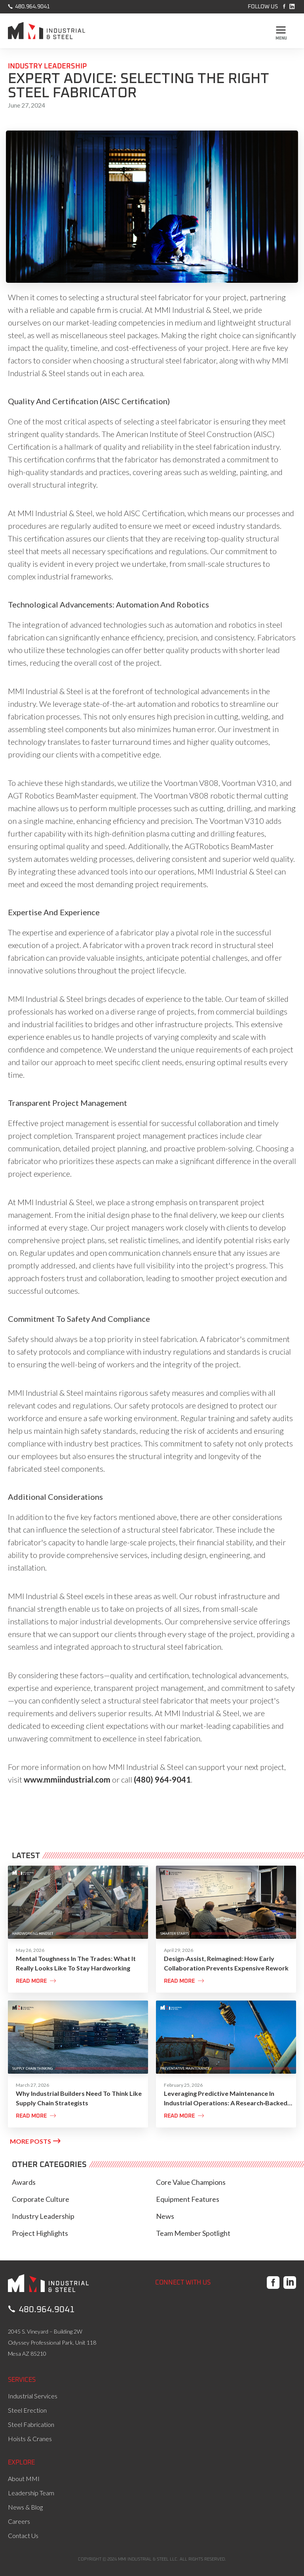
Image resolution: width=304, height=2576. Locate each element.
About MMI (24, 2478)
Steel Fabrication (31, 2424)
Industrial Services (32, 2396)
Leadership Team (31, 2493)
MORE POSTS (35, 2141)
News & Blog (25, 2507)
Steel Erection (27, 2410)
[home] (46, 33)
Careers (19, 2521)
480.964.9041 (29, 6)
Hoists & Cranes (30, 2438)
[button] (281, 31)
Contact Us (23, 2535)
